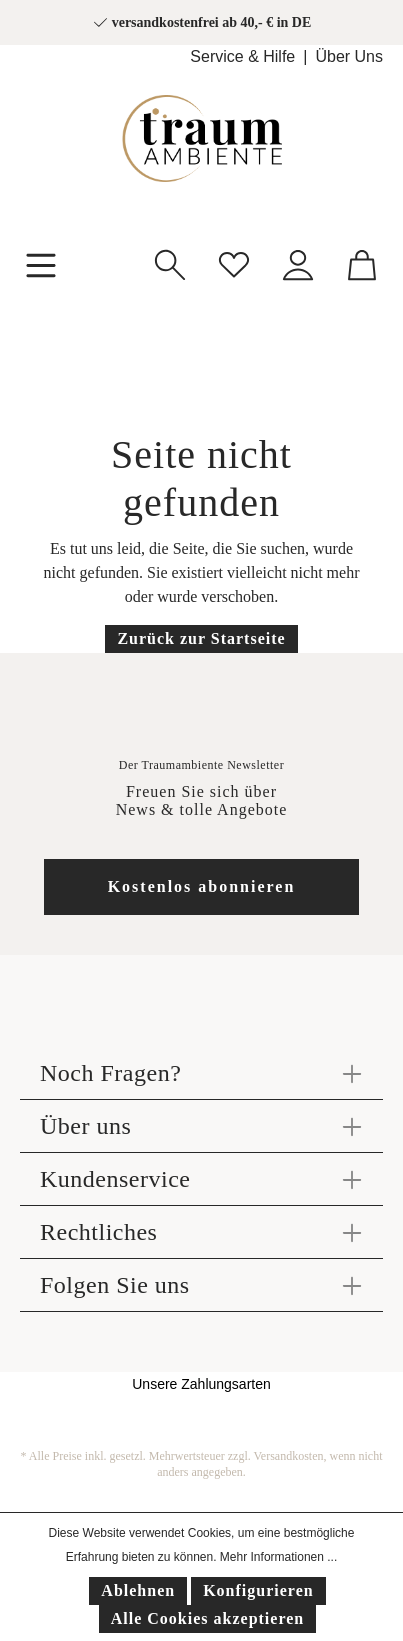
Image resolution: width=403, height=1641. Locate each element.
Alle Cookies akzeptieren (207, 1618)
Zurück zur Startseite (201, 638)
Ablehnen (138, 1590)
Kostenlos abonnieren (202, 886)
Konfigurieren (258, 1590)
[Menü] (41, 263)
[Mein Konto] (298, 262)
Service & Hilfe (242, 56)
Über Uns (349, 56)
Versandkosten (289, 1456)
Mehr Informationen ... (278, 1557)
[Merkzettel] (234, 262)
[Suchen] (170, 262)
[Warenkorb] (362, 262)
